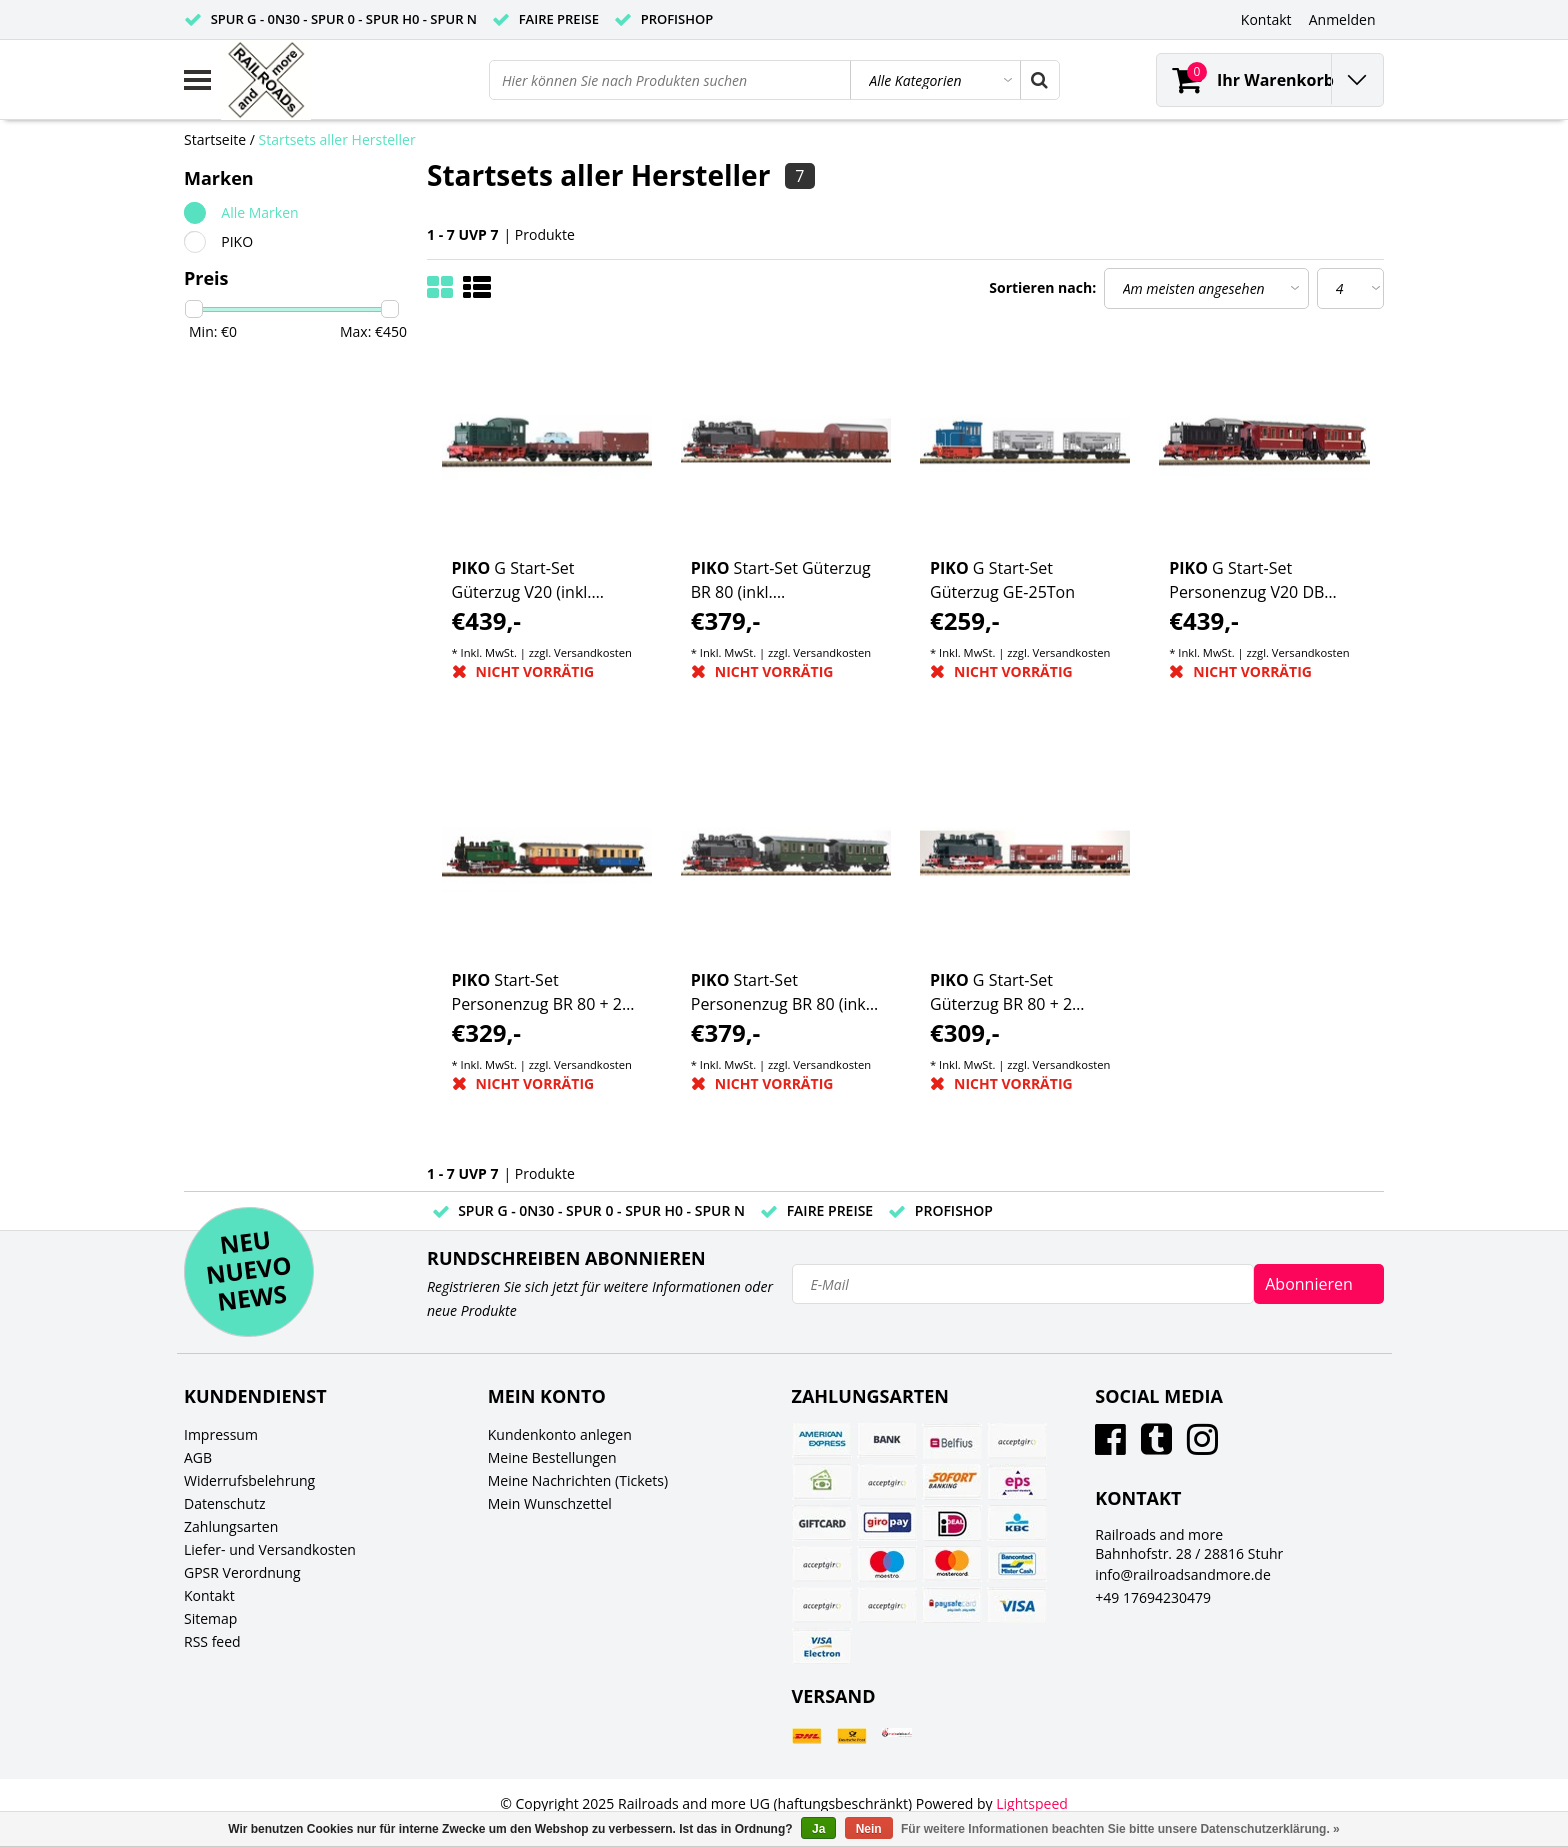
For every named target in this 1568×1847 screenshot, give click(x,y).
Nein (869, 1829)
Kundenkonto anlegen (560, 1434)
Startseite (215, 139)
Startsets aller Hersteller (337, 139)
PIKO (237, 241)
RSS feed (212, 1641)
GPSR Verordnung (242, 1572)
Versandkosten (593, 652)
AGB (198, 1457)
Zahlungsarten (231, 1526)
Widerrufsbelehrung (249, 1480)
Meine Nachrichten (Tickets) (578, 1480)
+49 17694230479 (1153, 1597)
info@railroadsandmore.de (1183, 1574)
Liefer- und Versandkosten (270, 1549)
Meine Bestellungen (552, 1457)
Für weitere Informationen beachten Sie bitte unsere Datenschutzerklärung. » (1120, 1829)
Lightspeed (1032, 1803)
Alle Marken (259, 212)
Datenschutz (224, 1503)
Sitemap (210, 1618)
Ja (818, 1829)
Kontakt (209, 1595)
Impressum (221, 1434)
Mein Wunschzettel (550, 1503)
